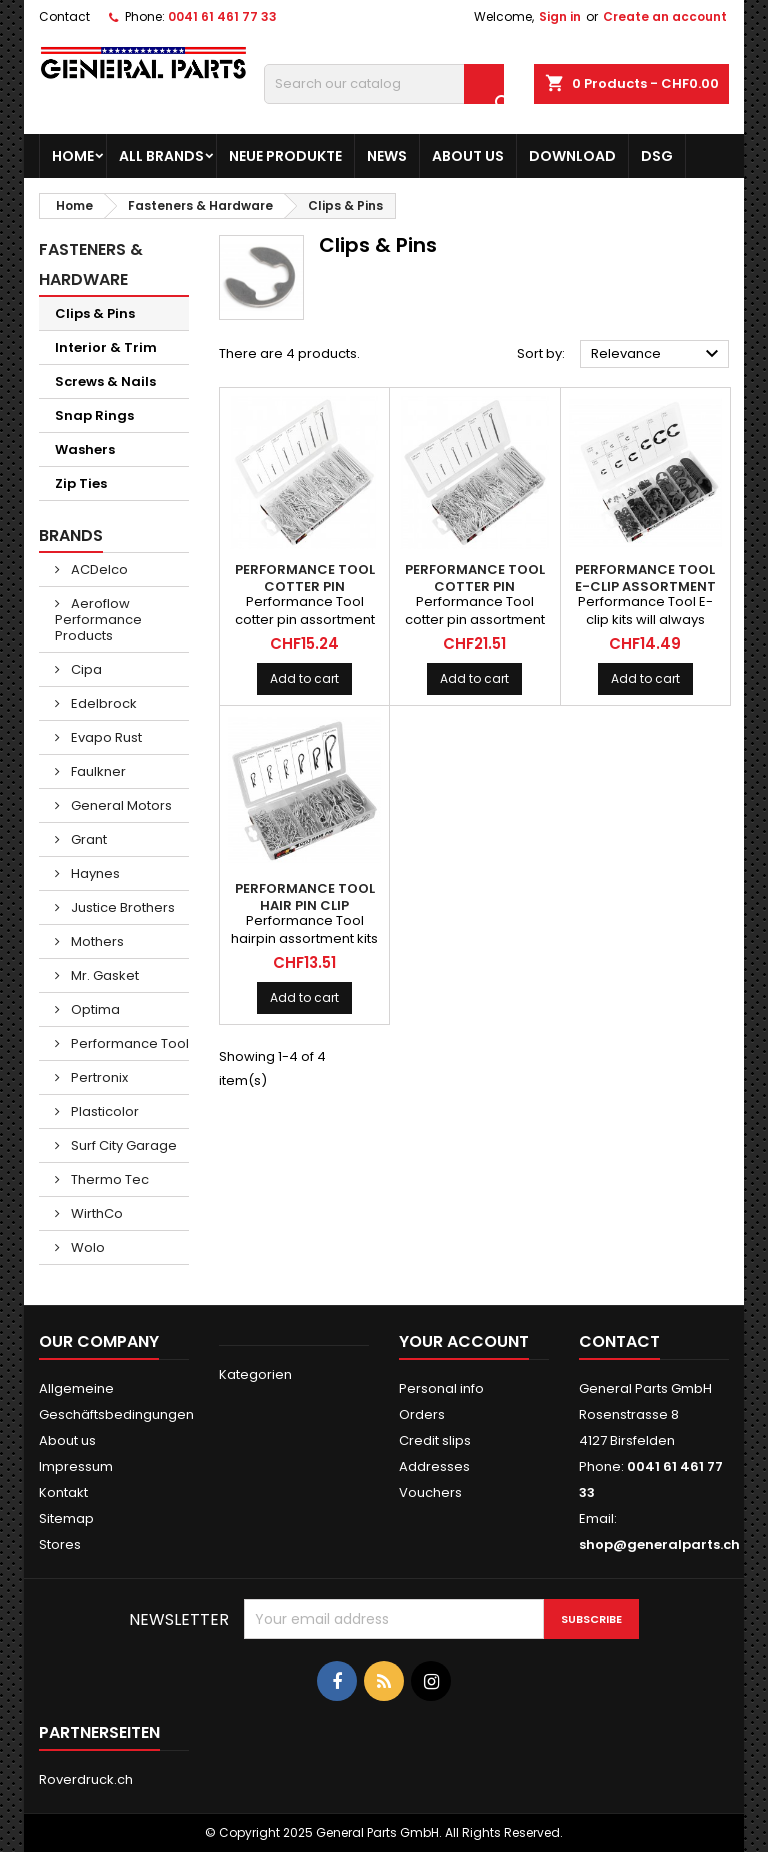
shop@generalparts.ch (659, 1544)
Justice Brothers (121, 907)
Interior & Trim (106, 347)
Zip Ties (81, 483)
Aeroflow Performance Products (98, 619)
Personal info (441, 1388)
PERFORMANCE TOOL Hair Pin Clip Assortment (305, 905)
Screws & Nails (105, 381)
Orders (422, 1414)
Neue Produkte (285, 156)
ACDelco (98, 569)
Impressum (76, 1466)
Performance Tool (128, 1043)
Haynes (94, 873)
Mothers (96, 941)
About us (468, 156)
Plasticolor (103, 1111)
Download (572, 156)
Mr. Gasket (103, 975)
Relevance (657, 354)
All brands (161, 156)
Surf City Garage (122, 1145)
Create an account (665, 16)
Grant (87, 839)
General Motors (120, 805)
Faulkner (97, 771)
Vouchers (430, 1492)
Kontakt (63, 1492)
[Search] (384, 84)
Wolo (86, 1247)
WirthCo (95, 1213)
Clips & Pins (95, 313)
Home (73, 156)
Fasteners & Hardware (91, 264)
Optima (94, 1009)
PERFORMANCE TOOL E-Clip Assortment (645, 578)
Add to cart (304, 678)
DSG (657, 156)
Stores (60, 1544)
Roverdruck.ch (86, 1779)
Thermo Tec (108, 1179)
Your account (464, 1341)
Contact (64, 16)
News (387, 156)
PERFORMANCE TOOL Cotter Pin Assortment (305, 586)
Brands (71, 535)
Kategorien (255, 1374)
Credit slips (435, 1440)
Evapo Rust (105, 737)
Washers (85, 449)
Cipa (85, 669)
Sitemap (66, 1518)
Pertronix (98, 1077)
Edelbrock (102, 703)
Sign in (560, 16)
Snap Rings (94, 415)
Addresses (434, 1466)
